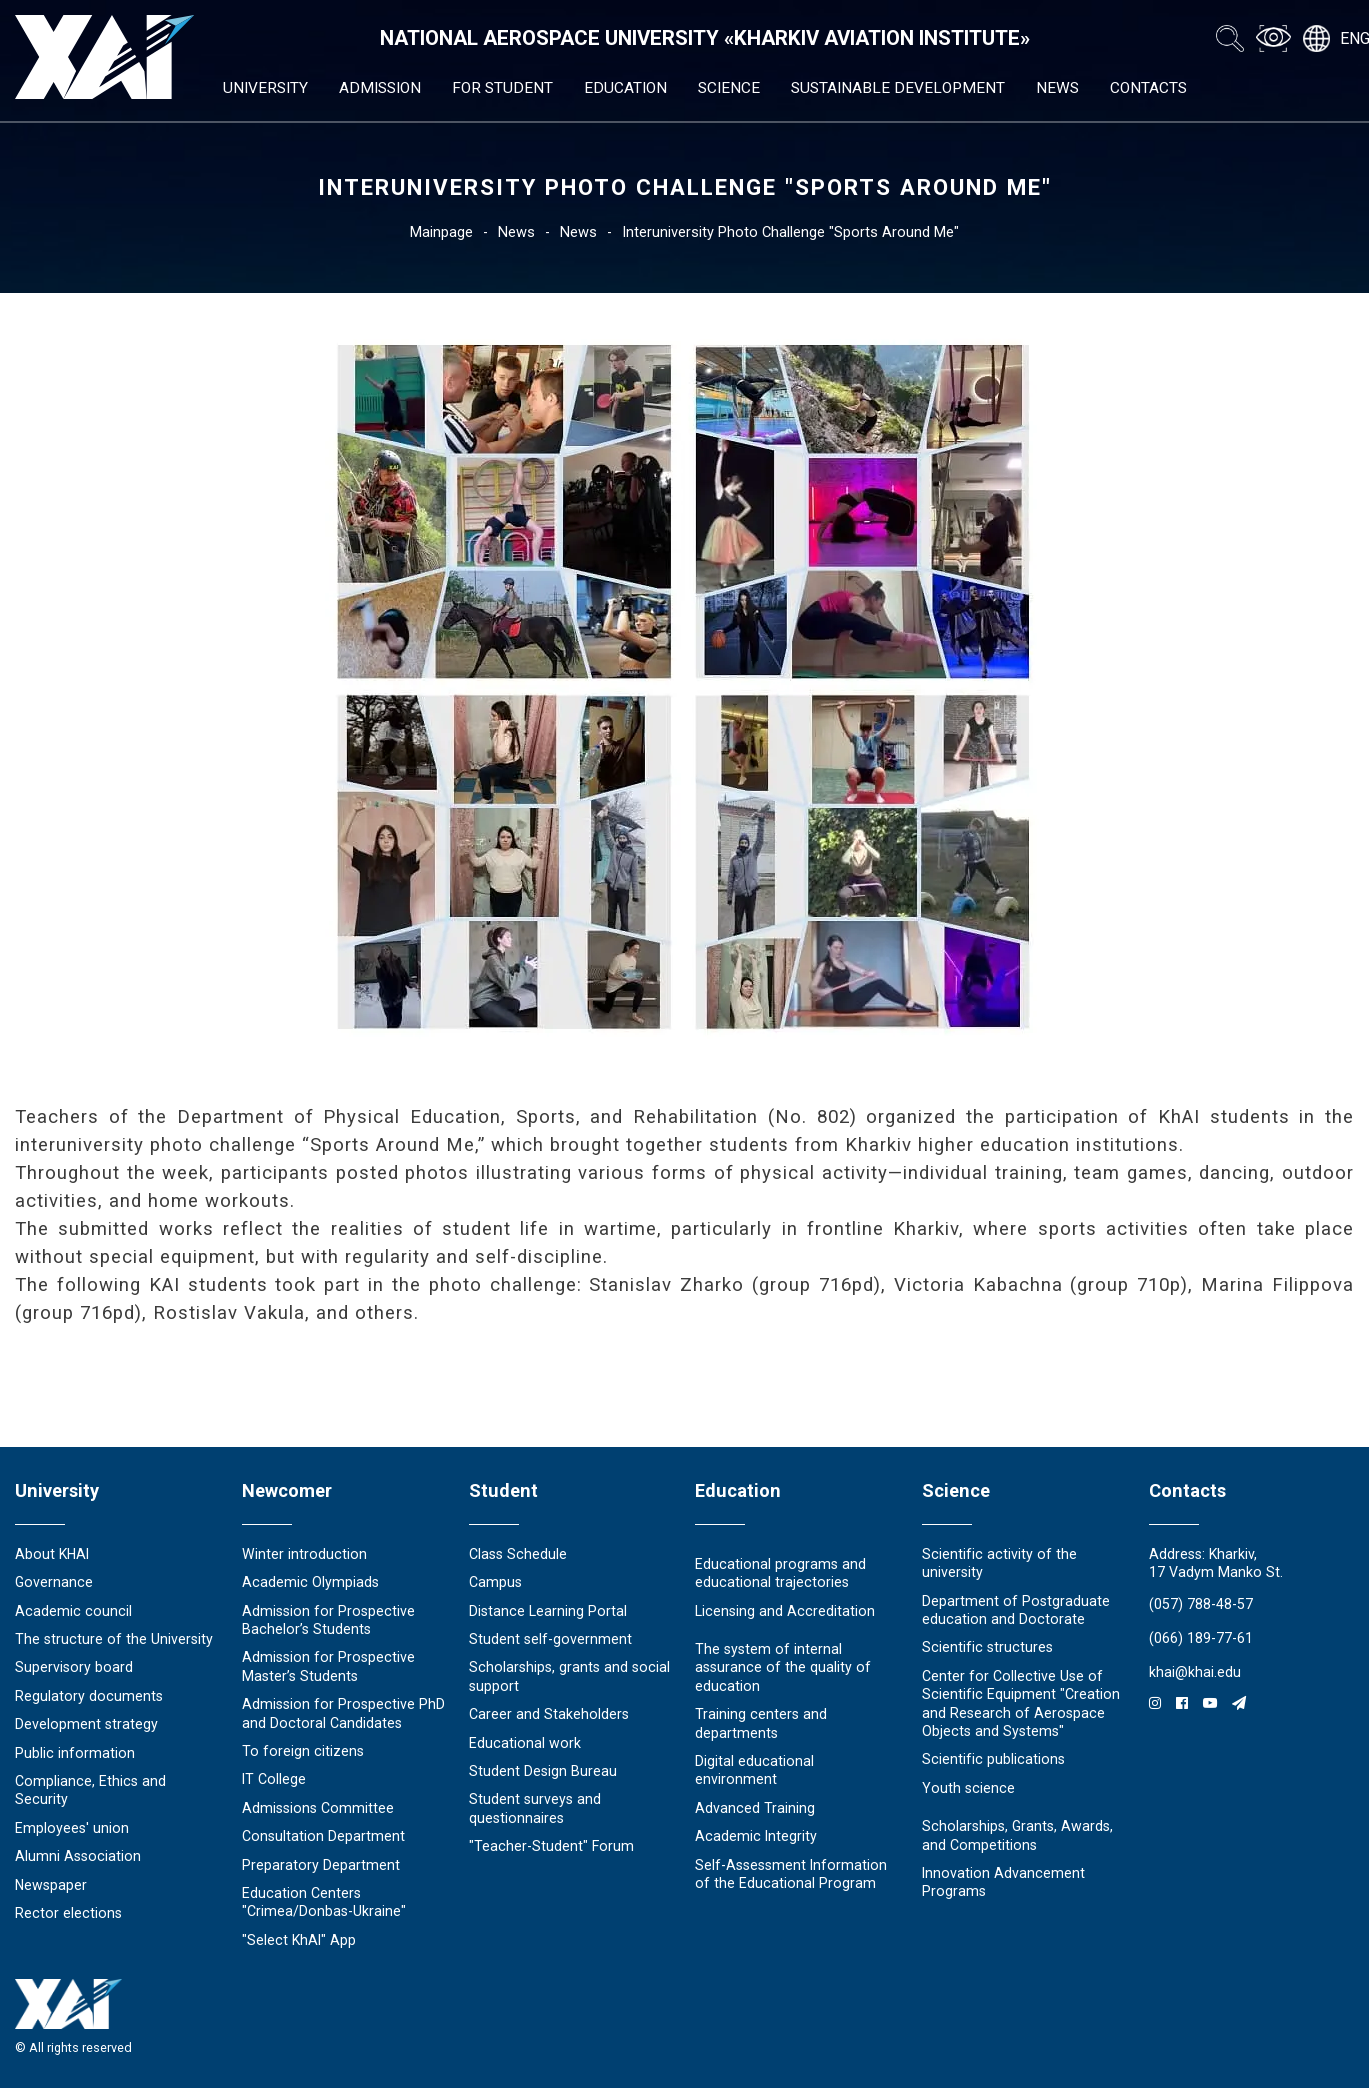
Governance (54, 1582)
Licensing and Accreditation (785, 1611)
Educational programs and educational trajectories (780, 1573)
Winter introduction (304, 1554)
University (265, 88)
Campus (495, 1582)
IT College (274, 1779)
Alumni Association (78, 1856)
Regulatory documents (89, 1696)
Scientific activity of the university (999, 1563)
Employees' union (72, 1828)
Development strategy (86, 1724)
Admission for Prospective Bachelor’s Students (328, 1620)
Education (625, 88)
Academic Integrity (756, 1836)
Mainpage (441, 232)
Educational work (525, 1743)
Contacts (1148, 88)
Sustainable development (898, 88)
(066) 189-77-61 (1201, 1638)
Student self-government (550, 1639)
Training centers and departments (761, 1723)
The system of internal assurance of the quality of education (783, 1667)
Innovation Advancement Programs (1003, 1882)
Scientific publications (993, 1759)
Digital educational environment (754, 1770)
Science (729, 88)
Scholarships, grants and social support (569, 1676)
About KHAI (52, 1554)
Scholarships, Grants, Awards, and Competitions (1017, 1835)
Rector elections (68, 1913)
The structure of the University (114, 1639)
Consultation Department (323, 1836)
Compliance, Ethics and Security (90, 1790)
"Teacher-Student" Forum (551, 1846)
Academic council (73, 1611)
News (1057, 88)
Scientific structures (987, 1647)
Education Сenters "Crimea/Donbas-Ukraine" (324, 1902)
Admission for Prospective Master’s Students (328, 1666)
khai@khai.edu (1195, 1672)
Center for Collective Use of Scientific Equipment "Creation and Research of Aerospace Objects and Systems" (1021, 1703)
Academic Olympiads (310, 1582)
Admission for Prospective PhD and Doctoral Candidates (343, 1713)
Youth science (968, 1788)
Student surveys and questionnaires (535, 1808)
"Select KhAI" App (299, 1940)
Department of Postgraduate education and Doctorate (1016, 1610)
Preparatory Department (321, 1865)
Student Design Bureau (543, 1771)
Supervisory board (74, 1667)
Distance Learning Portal (548, 1611)
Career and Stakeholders (549, 1714)
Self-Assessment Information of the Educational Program (791, 1874)
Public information (75, 1753)
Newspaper (51, 1885)
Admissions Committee (318, 1808)
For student (502, 88)
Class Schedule (518, 1554)
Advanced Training (755, 1808)
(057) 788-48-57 (1201, 1604)
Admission (380, 88)
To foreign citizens (303, 1751)
